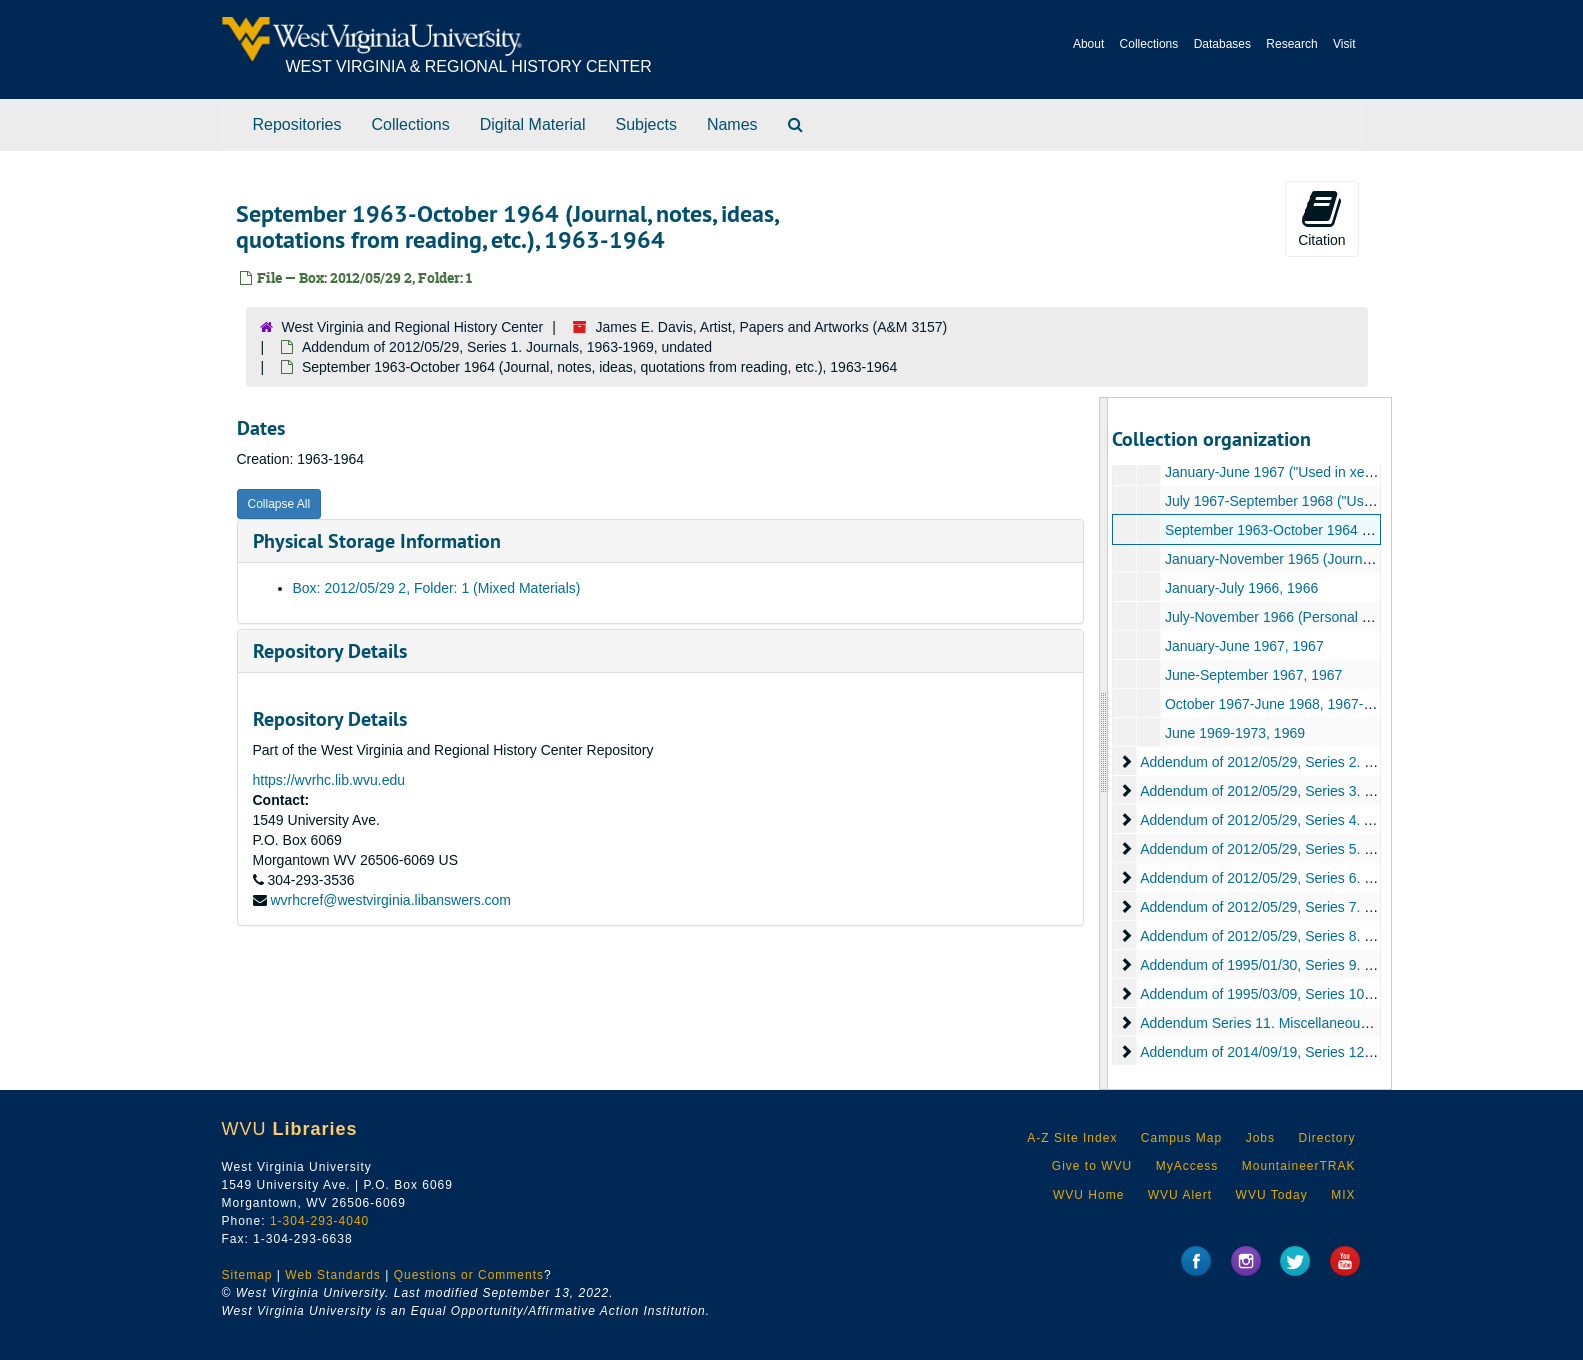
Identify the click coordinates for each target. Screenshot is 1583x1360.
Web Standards (333, 1275)
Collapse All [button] (279, 504)
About (1088, 44)
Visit (1344, 44)
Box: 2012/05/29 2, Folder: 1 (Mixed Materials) (437, 588)
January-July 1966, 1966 (1241, 588)
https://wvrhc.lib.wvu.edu (329, 780)
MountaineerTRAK (1299, 1166)
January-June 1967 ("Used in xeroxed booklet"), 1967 (1331, 472)
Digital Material (533, 124)
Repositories (297, 124)
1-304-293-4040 (319, 1221)
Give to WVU (1092, 1166)
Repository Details (330, 651)
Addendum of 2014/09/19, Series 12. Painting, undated (1310, 1052)
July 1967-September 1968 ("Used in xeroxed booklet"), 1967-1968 (1373, 501)
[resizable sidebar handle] (1104, 743)
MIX (1343, 1195)
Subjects (646, 124)
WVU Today (1272, 1195)
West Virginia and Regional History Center (413, 327)
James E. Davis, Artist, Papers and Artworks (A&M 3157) (772, 327)
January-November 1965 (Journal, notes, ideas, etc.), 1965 (1348, 559)
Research (1291, 44)
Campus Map (1181, 1138)
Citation (1321, 218)
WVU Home (1088, 1195)
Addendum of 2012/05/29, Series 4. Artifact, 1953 (1293, 820)
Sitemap (247, 1275)
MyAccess (1187, 1166)
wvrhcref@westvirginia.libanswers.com (390, 900)
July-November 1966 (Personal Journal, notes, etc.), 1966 (1344, 617)
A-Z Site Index (1072, 1138)
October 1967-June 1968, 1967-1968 (1280, 704)
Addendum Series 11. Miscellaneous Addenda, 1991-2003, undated (1350, 1023)
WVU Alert (1180, 1195)
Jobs (1260, 1138)
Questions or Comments (469, 1275)
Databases (1222, 44)
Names (732, 124)
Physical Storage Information (377, 541)
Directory (1326, 1138)
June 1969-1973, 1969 (1235, 733)
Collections (1149, 44)
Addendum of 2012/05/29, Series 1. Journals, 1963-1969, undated (507, 347)
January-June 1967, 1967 (1244, 646)
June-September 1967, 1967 (1253, 675)
